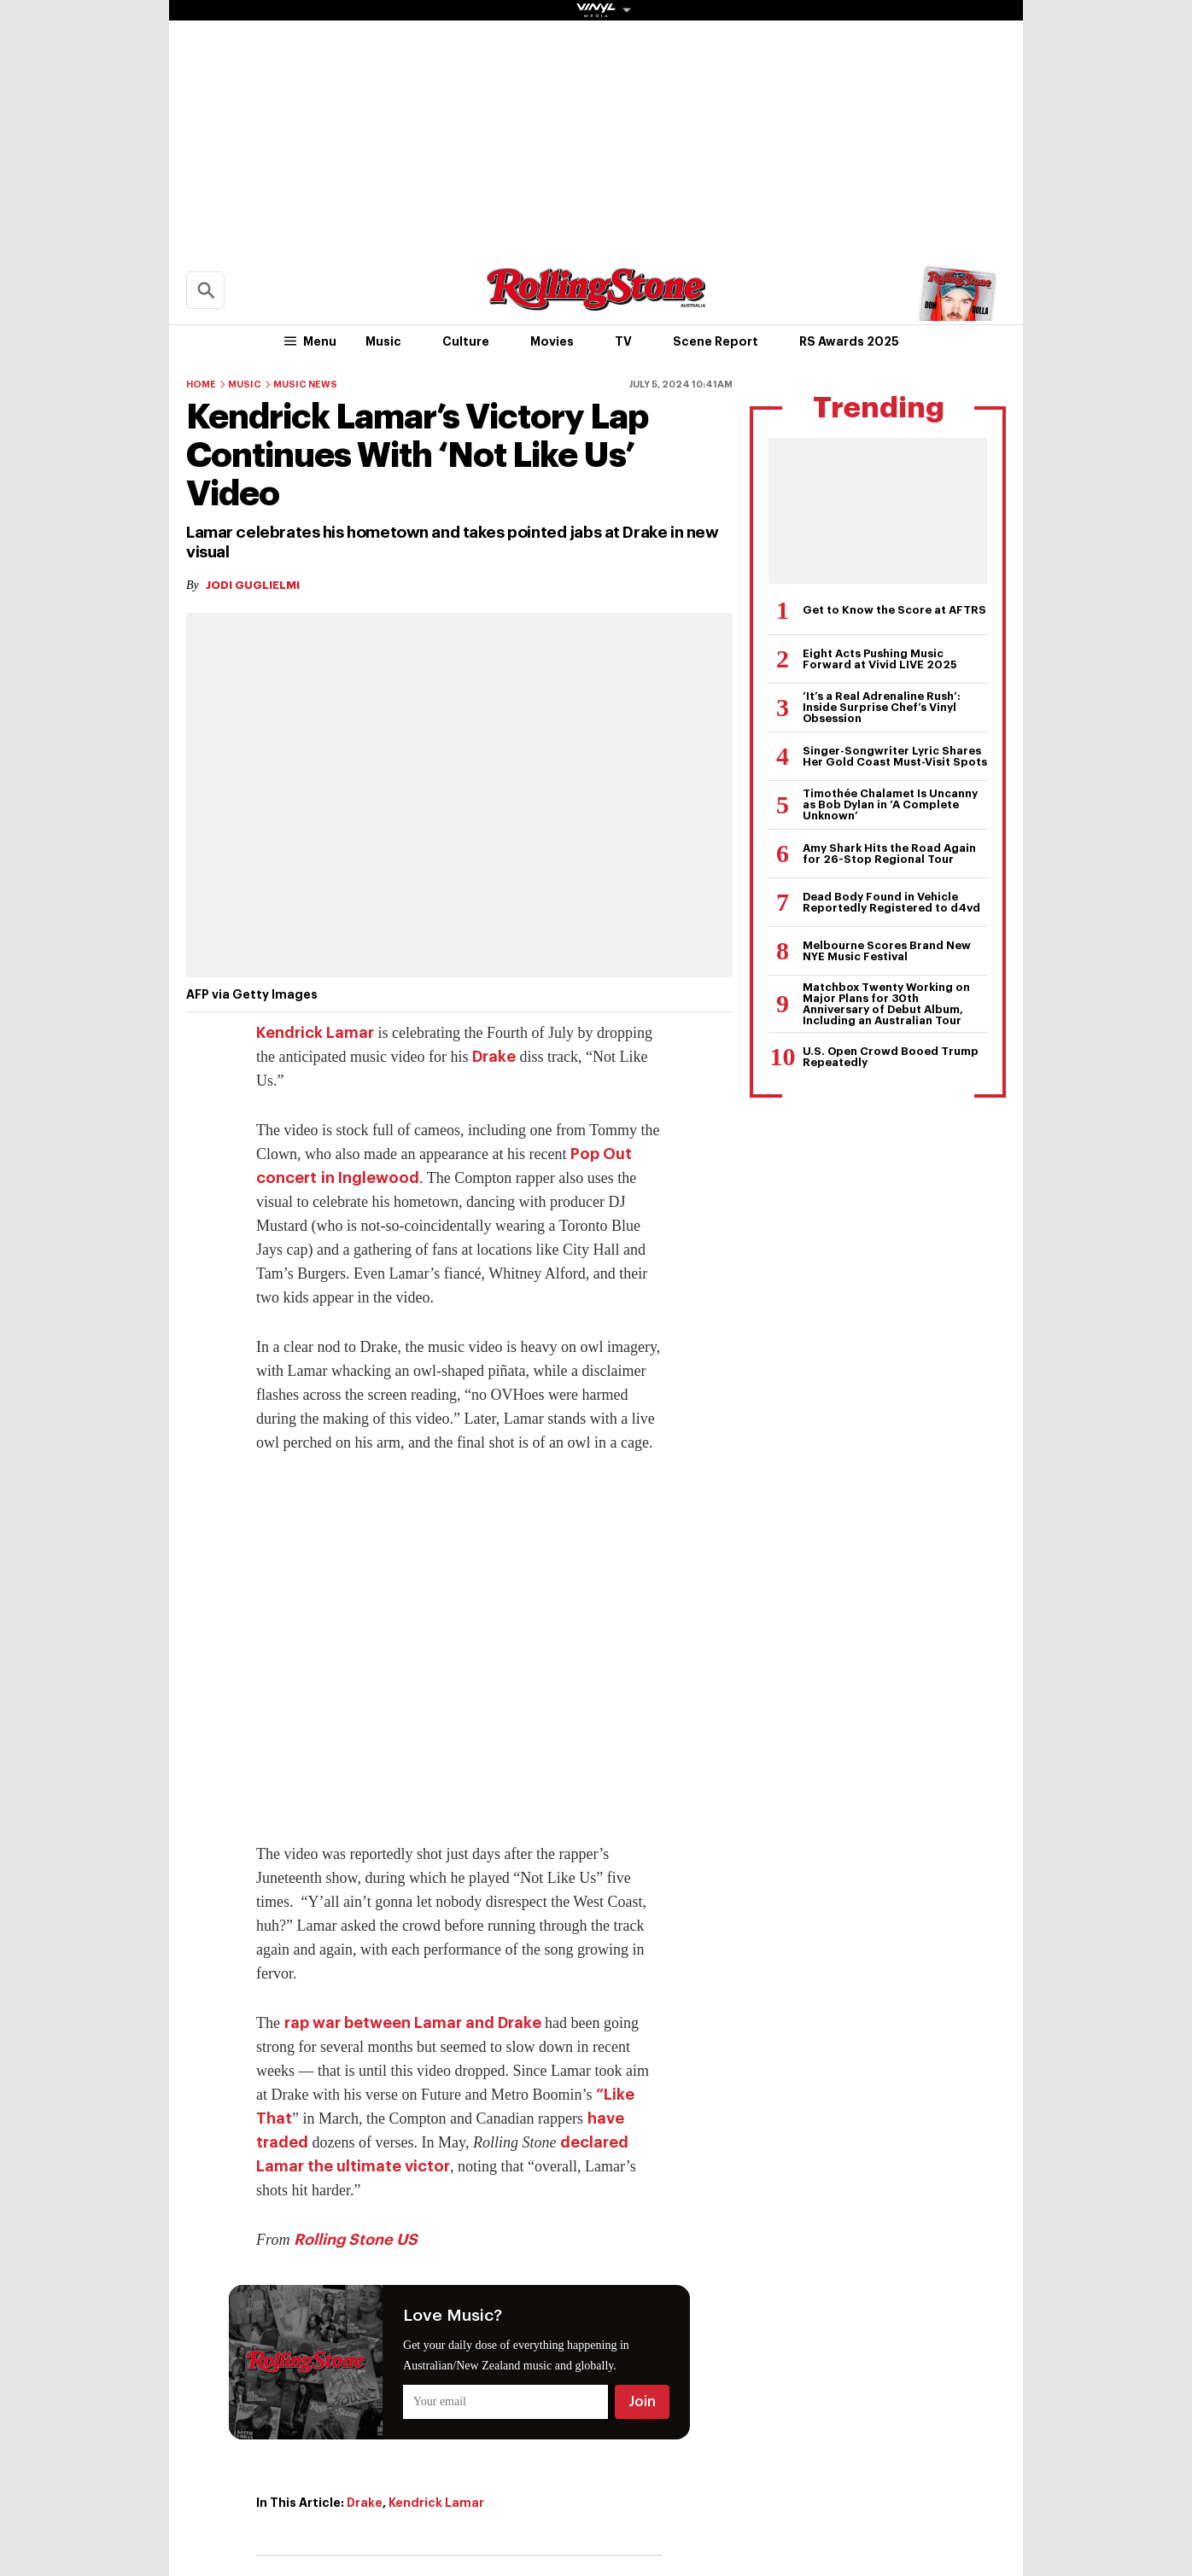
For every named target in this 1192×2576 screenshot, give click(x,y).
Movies (552, 341)
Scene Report (715, 341)
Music (383, 341)
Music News (305, 384)
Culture (465, 341)
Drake (494, 1056)
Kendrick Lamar (315, 1032)
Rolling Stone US (356, 2239)
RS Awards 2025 (849, 341)
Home (201, 384)
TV (623, 341)
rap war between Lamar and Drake (412, 2023)
